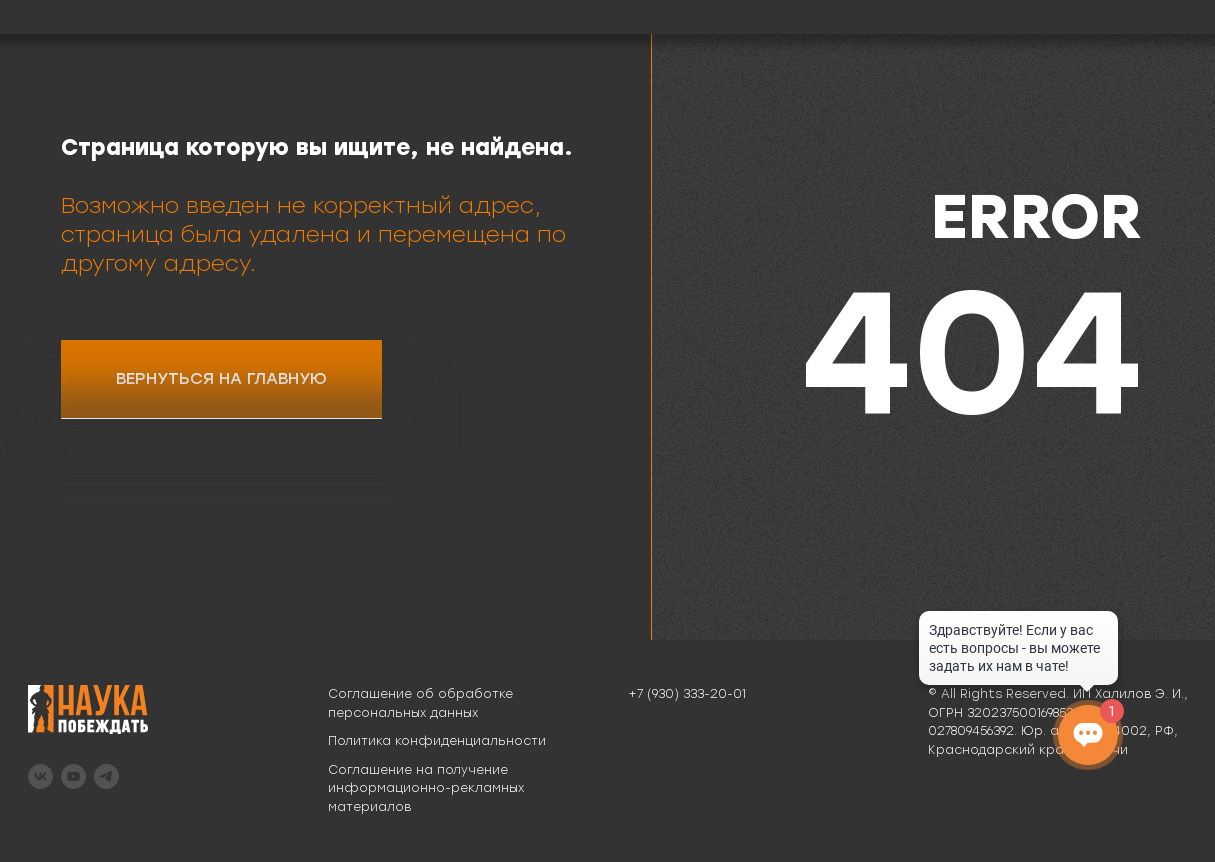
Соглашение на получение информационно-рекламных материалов (426, 788)
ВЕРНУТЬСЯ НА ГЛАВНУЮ (221, 378)
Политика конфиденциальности (437, 741)
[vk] (40, 776)
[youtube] (73, 776)
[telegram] (106, 776)
